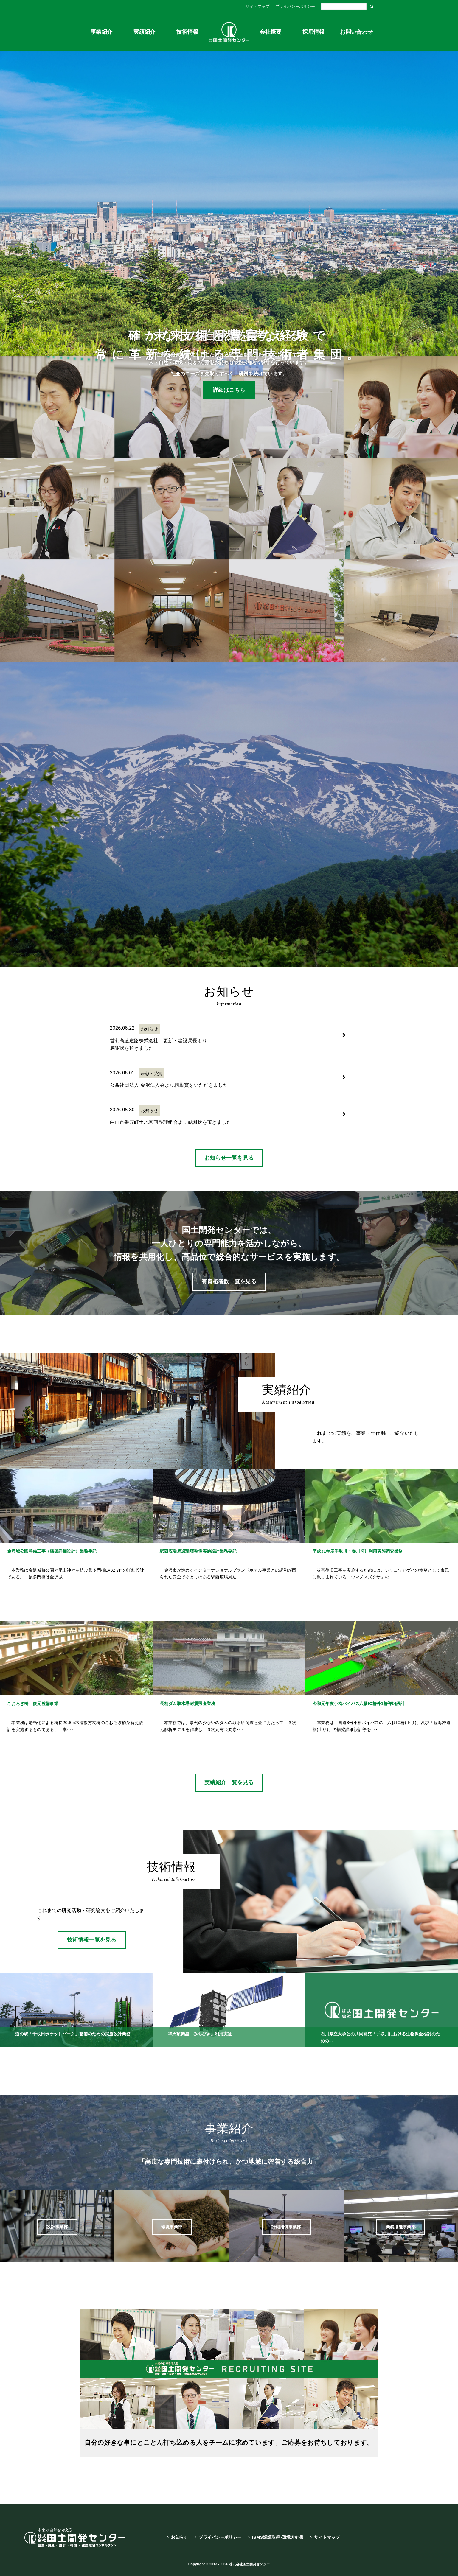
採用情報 (313, 32)
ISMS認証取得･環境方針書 (278, 2537)
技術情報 (187, 32)
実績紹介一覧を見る (229, 1782)
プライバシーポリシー (295, 6)
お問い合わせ (356, 32)
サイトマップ (257, 6)
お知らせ (179, 2537)
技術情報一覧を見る (91, 1940)
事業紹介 (101, 32)
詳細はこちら (229, 390)
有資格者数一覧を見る (229, 1281)
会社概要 (270, 32)
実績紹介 (144, 32)
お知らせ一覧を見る (229, 1158)
